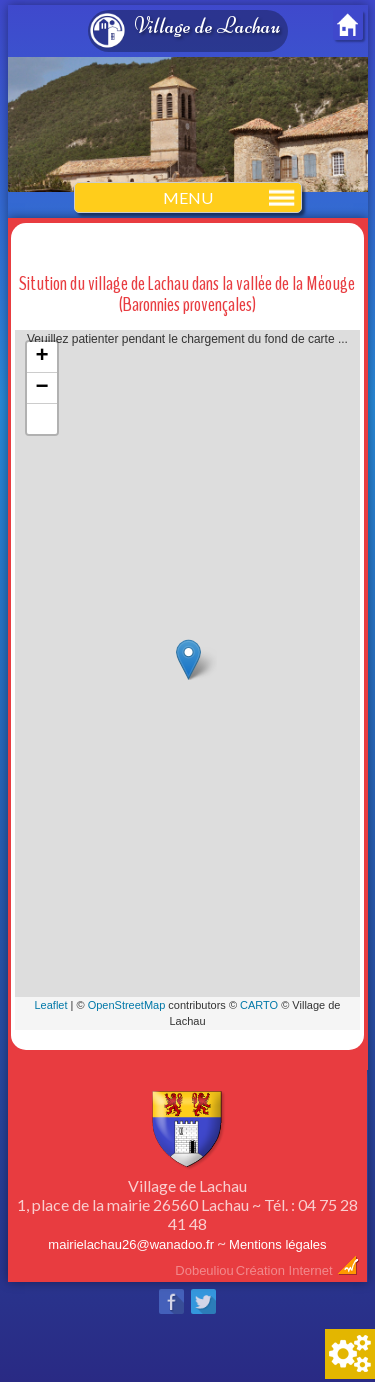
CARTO (259, 1005)
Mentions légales (278, 1244)
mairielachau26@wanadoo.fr (131, 1244)
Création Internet (298, 1270)
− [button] (42, 388)
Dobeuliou (204, 1270)
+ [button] (42, 357)
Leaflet (50, 1005)
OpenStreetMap (127, 1005)
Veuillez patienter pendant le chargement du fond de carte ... (187, 680)
